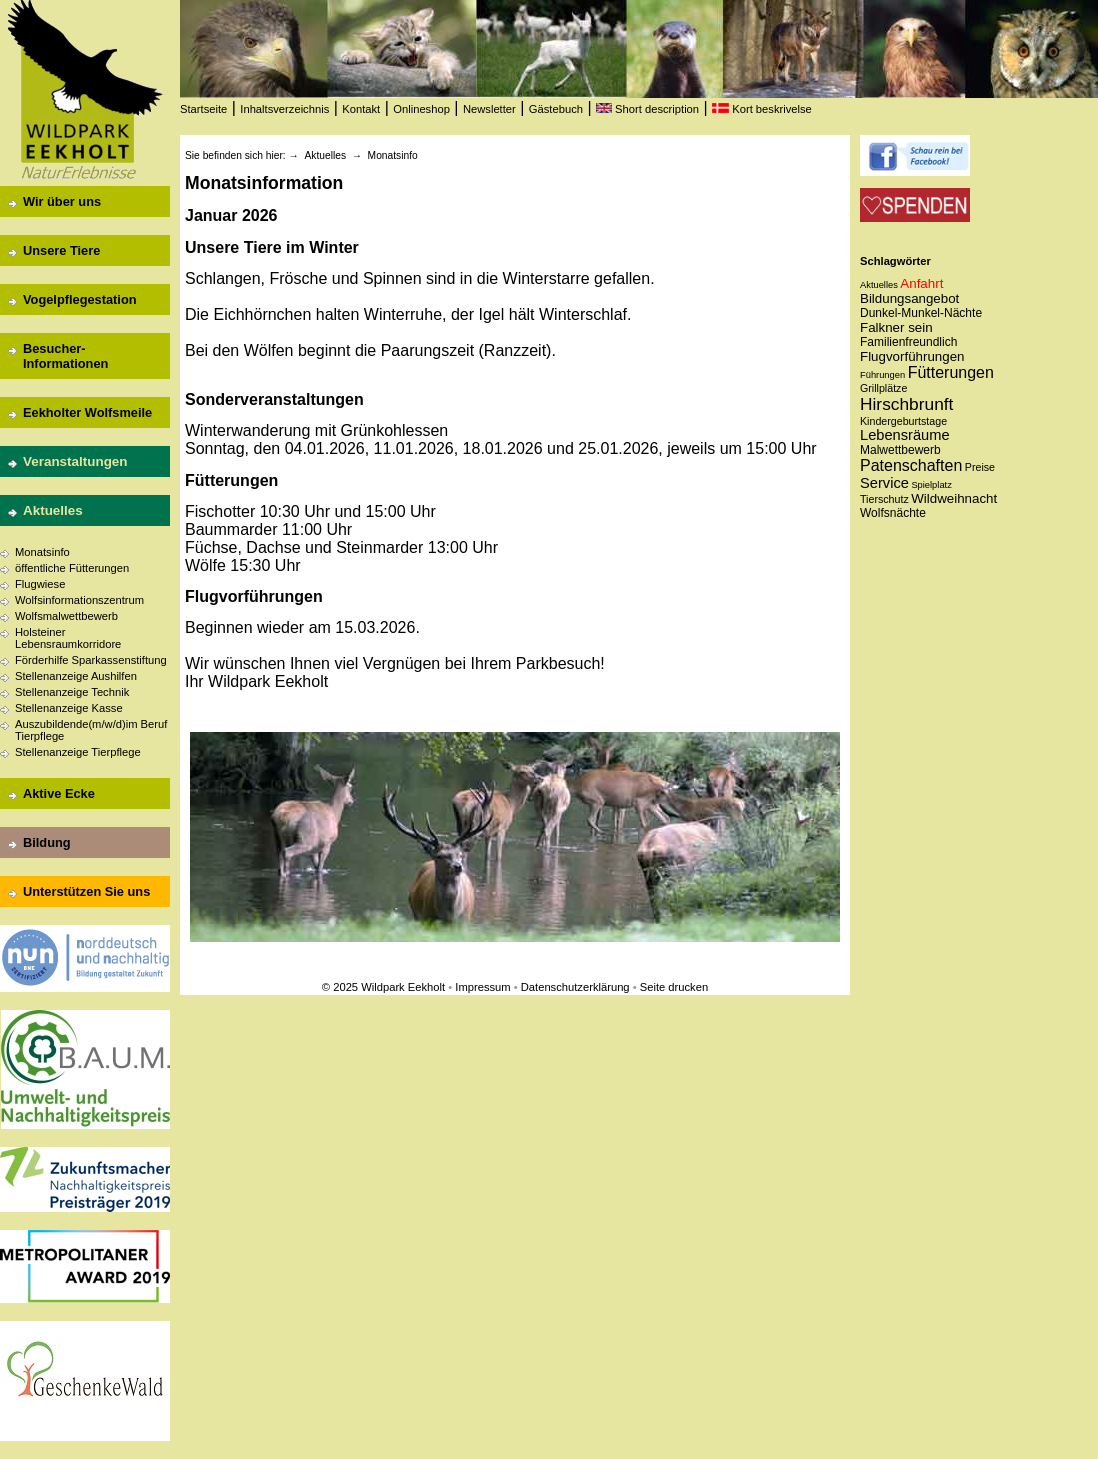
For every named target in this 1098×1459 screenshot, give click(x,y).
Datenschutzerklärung (575, 987)
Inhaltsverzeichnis (284, 109)
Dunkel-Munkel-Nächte (921, 313)
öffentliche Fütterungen (72, 568)
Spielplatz (931, 485)
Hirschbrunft (906, 404)
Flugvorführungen (912, 356)
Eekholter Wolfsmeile (87, 412)
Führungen (882, 375)
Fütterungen (951, 372)
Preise (980, 467)
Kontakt (361, 109)
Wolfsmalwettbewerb (66, 616)
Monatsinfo (42, 552)
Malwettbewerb (900, 450)
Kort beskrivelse (762, 109)
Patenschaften (911, 465)
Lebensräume (905, 435)
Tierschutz (884, 499)
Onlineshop (421, 109)
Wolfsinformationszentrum (79, 600)
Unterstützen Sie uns (86, 891)
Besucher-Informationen (65, 356)
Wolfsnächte (893, 513)
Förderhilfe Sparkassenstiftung (91, 660)
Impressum (482, 987)
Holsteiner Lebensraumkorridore (68, 638)
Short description (647, 109)
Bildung (47, 842)
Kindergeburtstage (903, 421)
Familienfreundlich (908, 342)
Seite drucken (674, 987)
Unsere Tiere (61, 250)
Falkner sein (896, 327)
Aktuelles (53, 510)
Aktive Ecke (59, 793)
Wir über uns (62, 201)
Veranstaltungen (75, 461)
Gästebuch (556, 109)
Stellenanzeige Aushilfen (76, 676)
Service (884, 483)
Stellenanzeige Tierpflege (78, 752)
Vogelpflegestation (80, 299)
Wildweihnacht (954, 498)
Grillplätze (883, 388)
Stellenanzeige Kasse (69, 708)
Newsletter (489, 109)
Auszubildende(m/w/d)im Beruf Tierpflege (91, 730)
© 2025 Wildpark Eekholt (383, 987)
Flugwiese (40, 584)
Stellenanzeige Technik (72, 692)
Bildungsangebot (909, 298)
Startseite (203, 109)
